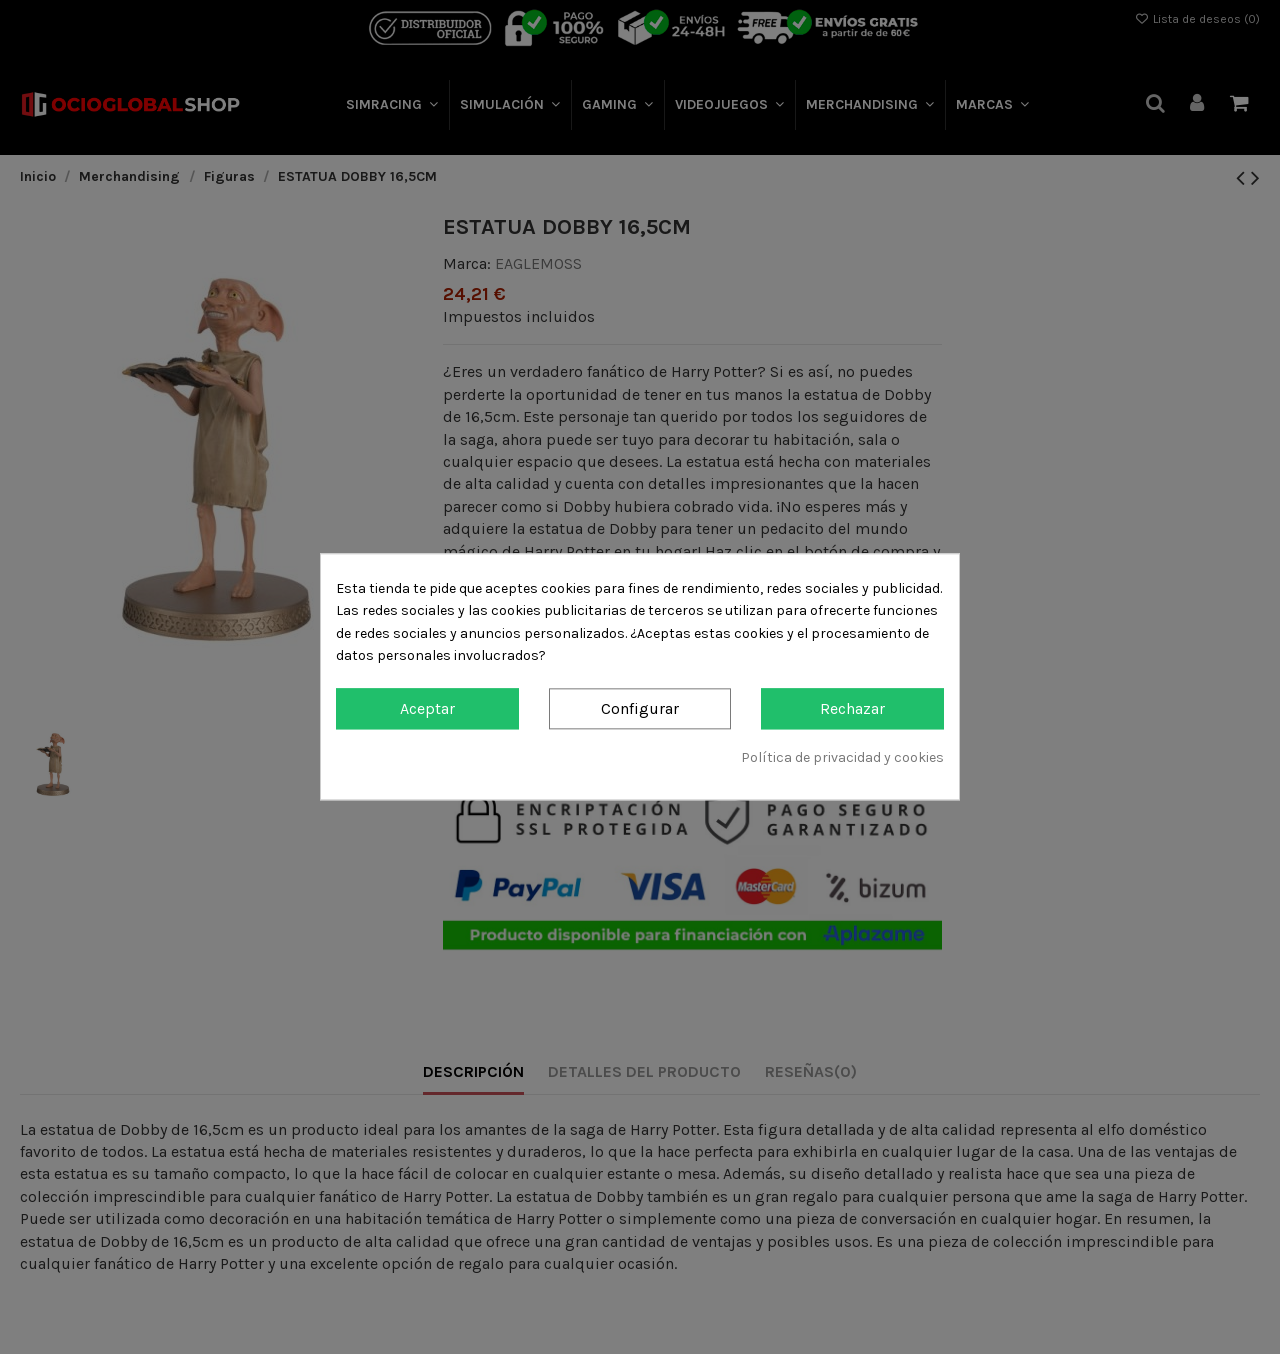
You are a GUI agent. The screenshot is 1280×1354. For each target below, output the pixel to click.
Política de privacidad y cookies (842, 757)
